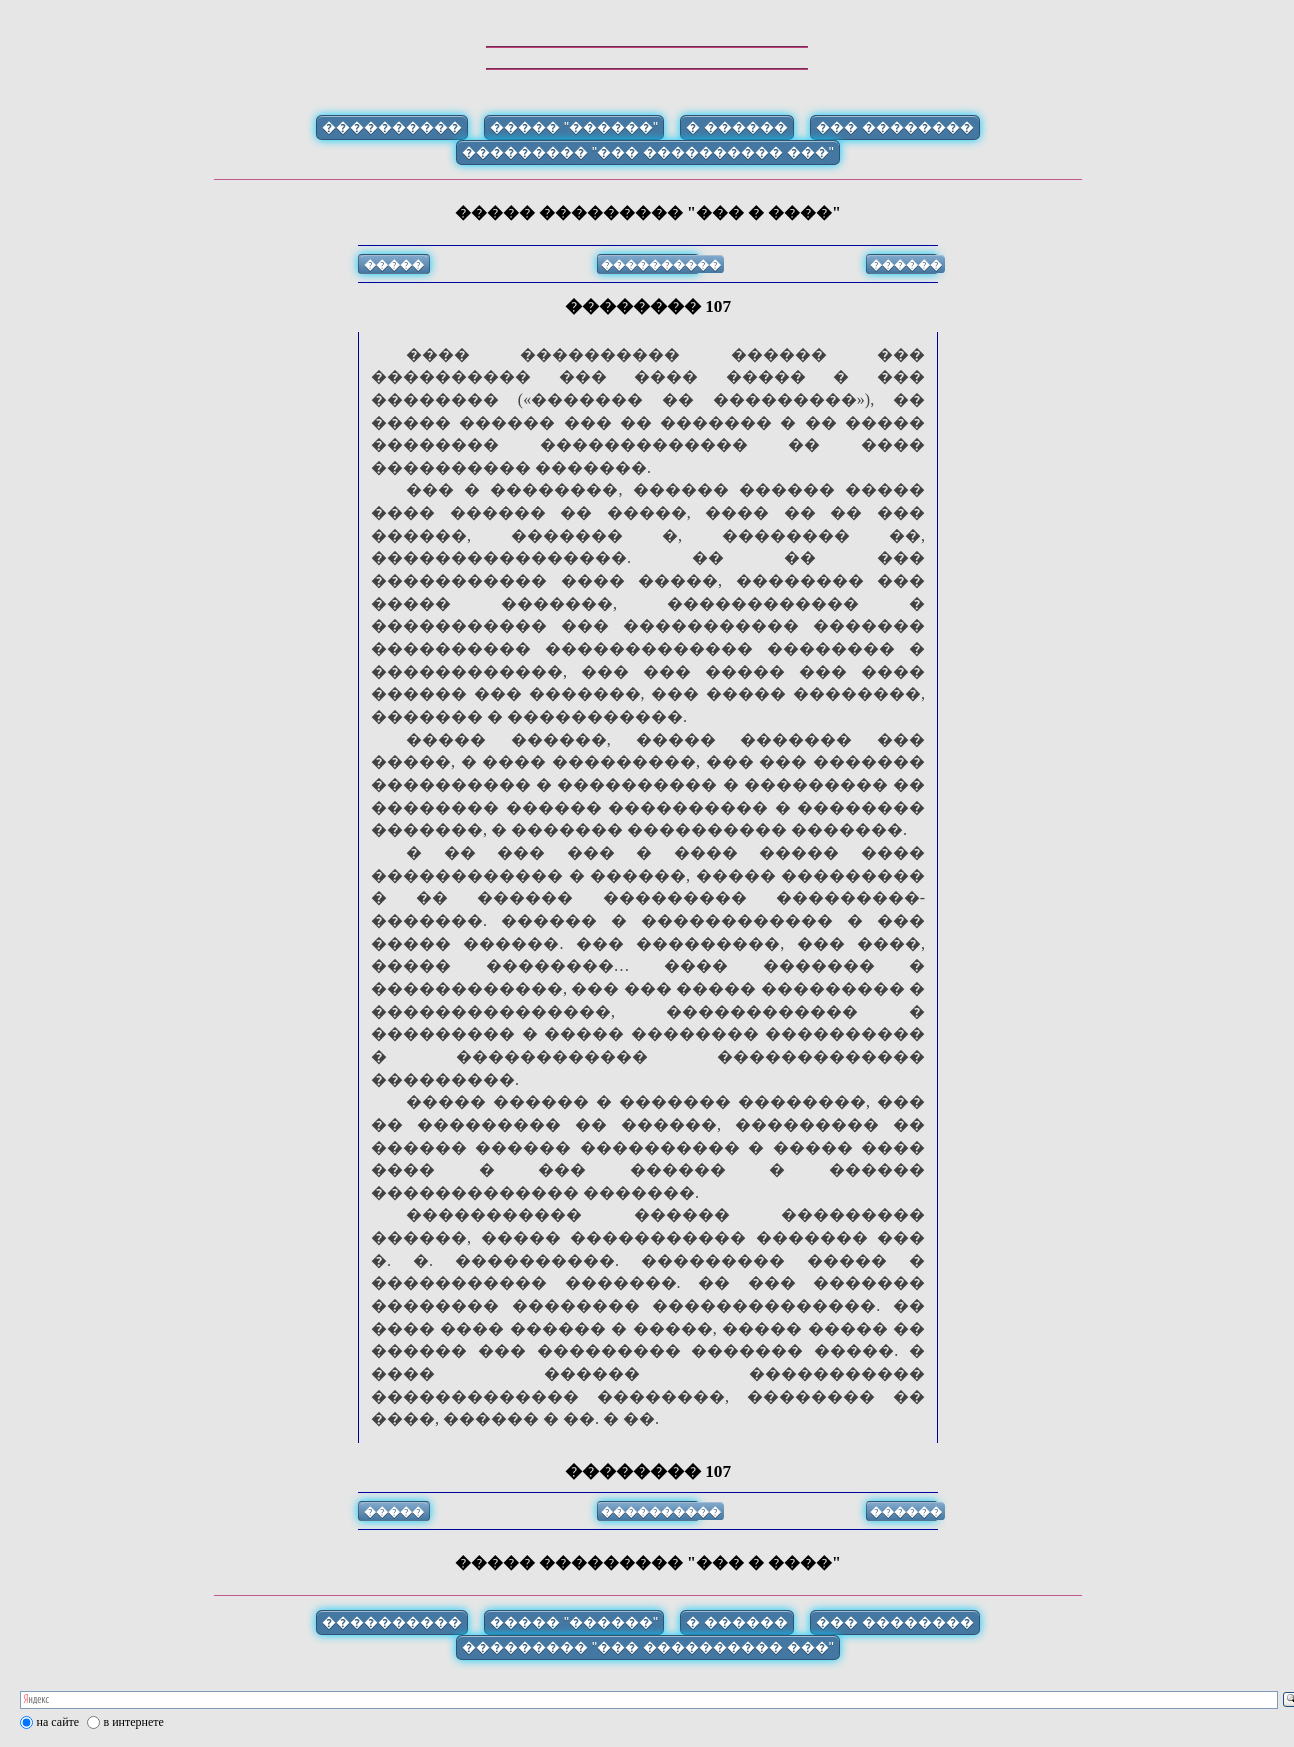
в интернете (134, 1722)
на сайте (58, 1722)
